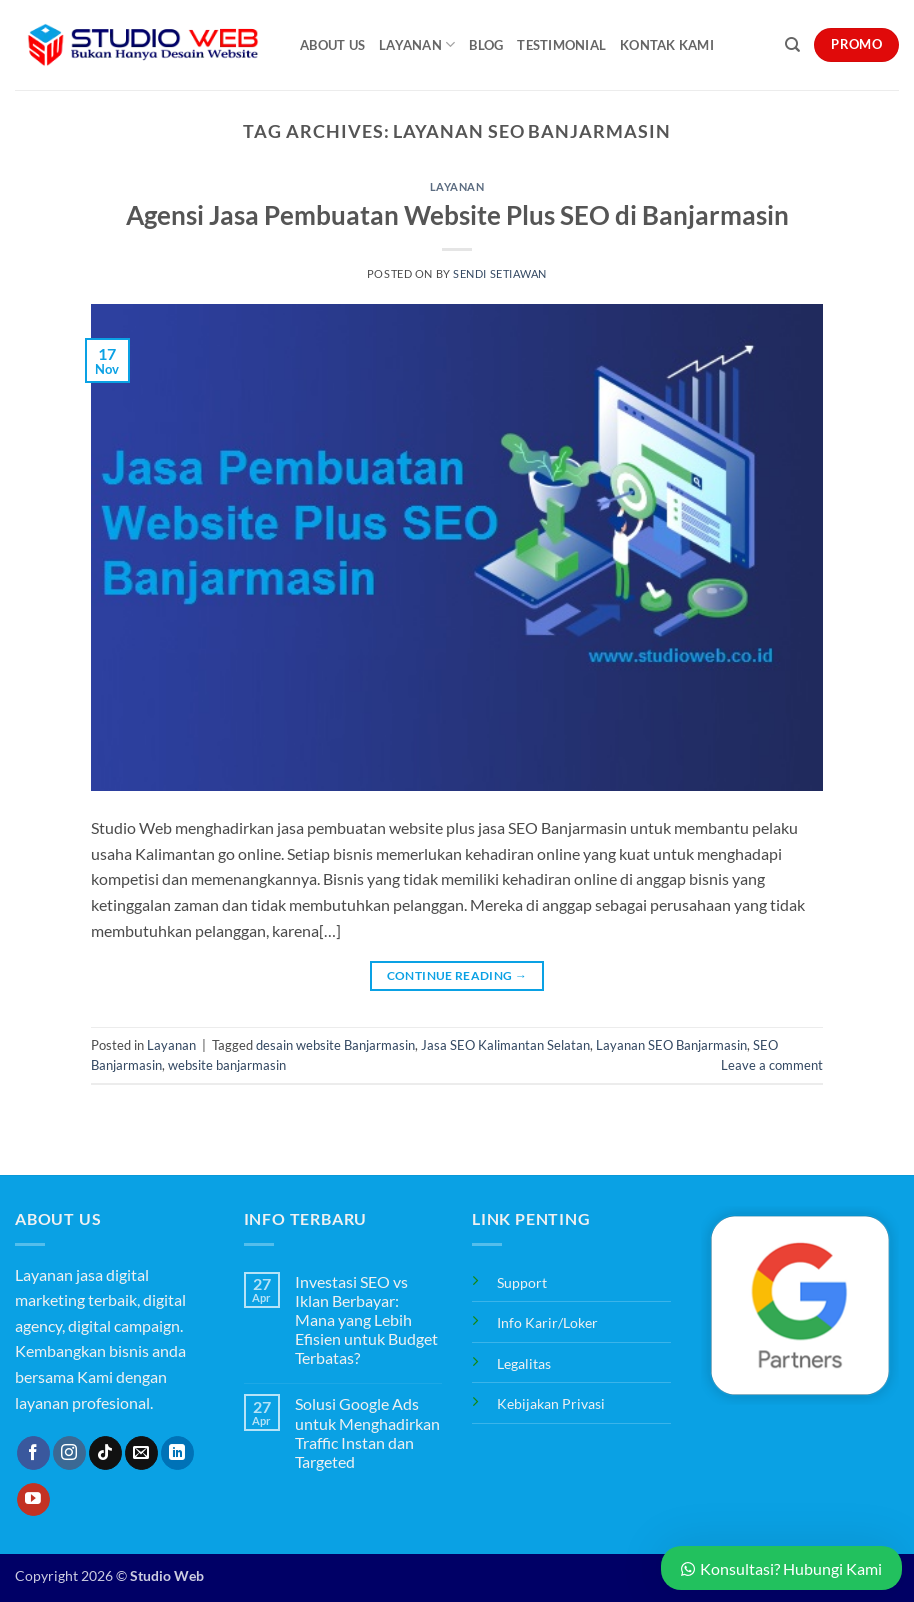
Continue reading (457, 975)
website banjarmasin (227, 1065)
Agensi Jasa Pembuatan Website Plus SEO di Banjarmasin (457, 215)
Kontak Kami (667, 45)
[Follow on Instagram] (69, 1453)
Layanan (417, 44)
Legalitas (524, 1363)
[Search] (792, 45)
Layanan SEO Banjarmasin (671, 1045)
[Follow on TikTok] (105, 1453)
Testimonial (561, 45)
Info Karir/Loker (547, 1322)
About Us (332, 45)
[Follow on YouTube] (33, 1500)
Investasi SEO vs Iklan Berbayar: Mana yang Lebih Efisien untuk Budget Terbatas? (366, 1320)
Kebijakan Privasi (551, 1403)
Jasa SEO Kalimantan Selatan (505, 1045)
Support (522, 1282)
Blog (486, 45)
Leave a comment (772, 1065)
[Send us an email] (141, 1453)
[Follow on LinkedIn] (177, 1453)
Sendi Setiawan (500, 273)
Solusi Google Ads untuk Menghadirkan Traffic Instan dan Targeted (367, 1432)
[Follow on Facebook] (33, 1453)
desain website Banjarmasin (335, 1045)
